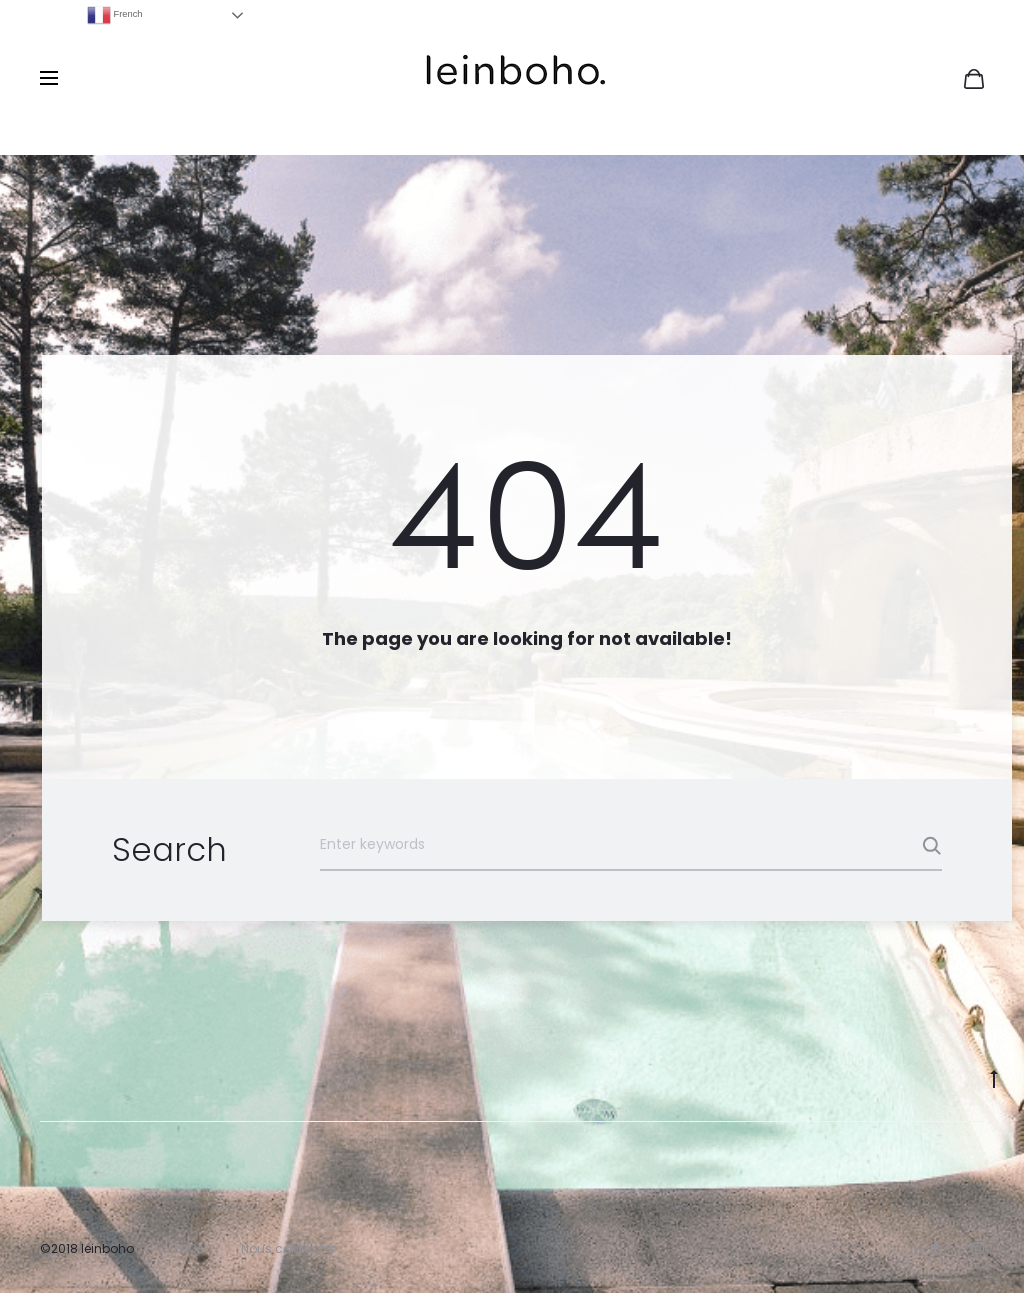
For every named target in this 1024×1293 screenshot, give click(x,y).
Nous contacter (288, 1248)
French (115, 15)
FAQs (189, 1248)
